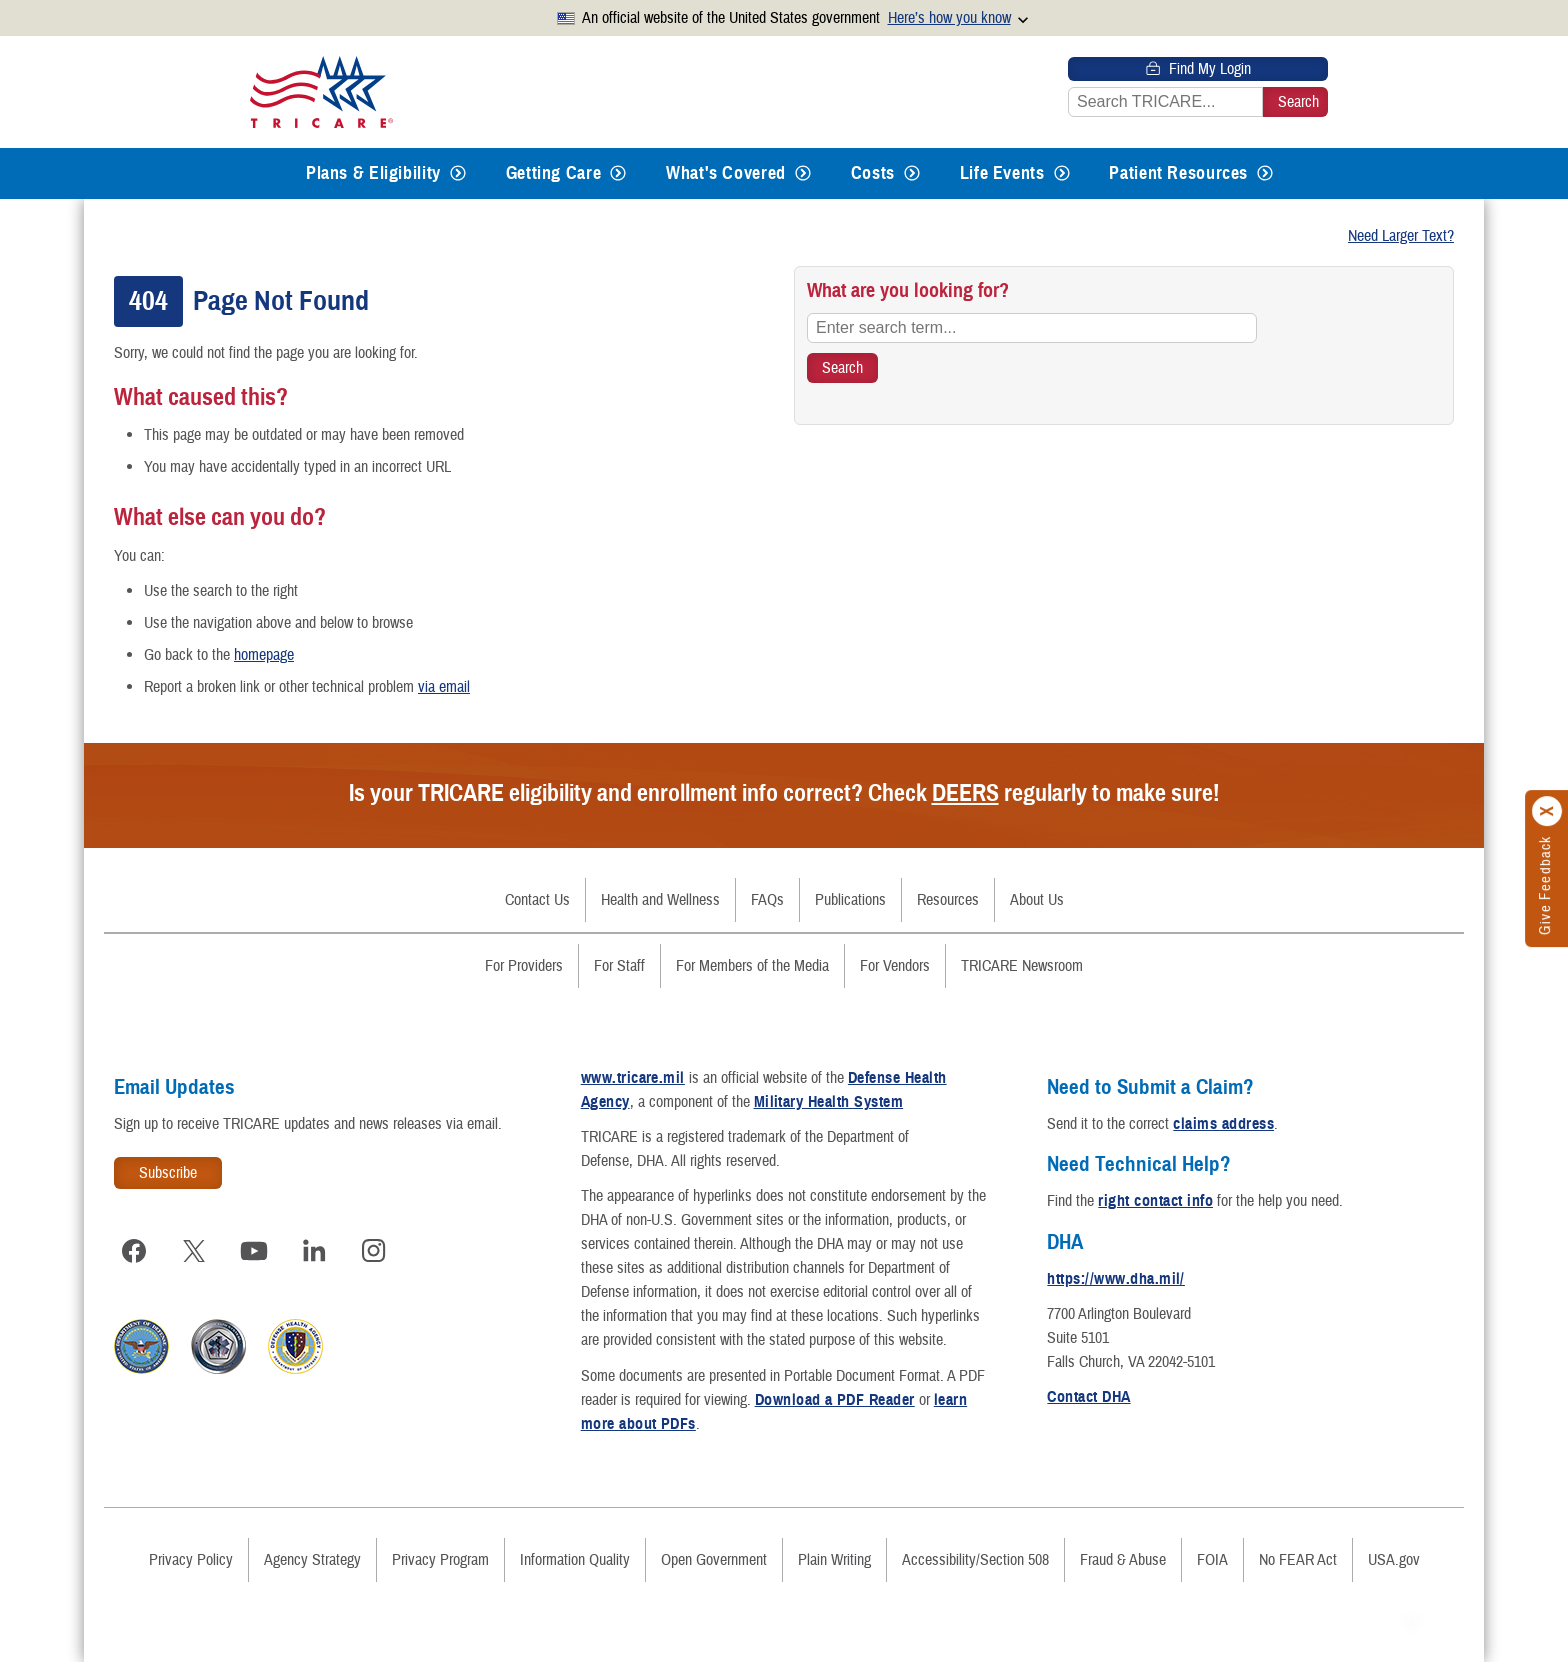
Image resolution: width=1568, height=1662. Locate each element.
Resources (948, 900)
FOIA (1212, 1560)
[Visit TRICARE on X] (194, 1251)
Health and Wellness (660, 900)
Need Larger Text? (1401, 236)
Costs (873, 173)
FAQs (767, 900)
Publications (850, 900)
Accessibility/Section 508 (975, 1560)
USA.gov (1394, 1560)
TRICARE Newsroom (1022, 966)
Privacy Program (440, 1560)
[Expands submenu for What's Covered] (803, 173)
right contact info (1155, 1201)
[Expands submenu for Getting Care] (618, 173)
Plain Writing (834, 1560)
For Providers (524, 966)
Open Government (714, 1560)
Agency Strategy (312, 1560)
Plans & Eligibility (373, 173)
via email (444, 687)
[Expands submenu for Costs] (912, 173)
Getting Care (554, 173)
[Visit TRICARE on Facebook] (134, 1251)
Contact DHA (1088, 1397)
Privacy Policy (191, 1560)
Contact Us (537, 900)
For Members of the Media (752, 966)
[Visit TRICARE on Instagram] (374, 1251)
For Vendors (895, 966)
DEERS (965, 793)
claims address (1223, 1124)
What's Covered (726, 173)
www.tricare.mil (633, 1078)
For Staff (619, 966)
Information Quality (575, 1560)
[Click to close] (1548, 811)
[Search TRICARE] (842, 368)
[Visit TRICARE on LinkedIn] (314, 1251)
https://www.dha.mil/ (1116, 1279)
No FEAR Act (1298, 1560)
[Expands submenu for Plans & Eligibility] (458, 173)
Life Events (1002, 173)
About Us (1037, 900)
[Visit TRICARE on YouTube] (254, 1251)
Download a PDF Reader (835, 1400)
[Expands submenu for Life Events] (1062, 173)
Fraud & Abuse (1123, 1560)
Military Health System (829, 1102)
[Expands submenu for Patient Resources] (1265, 173)
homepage (264, 655)
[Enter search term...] (1032, 328)
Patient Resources (1178, 173)
